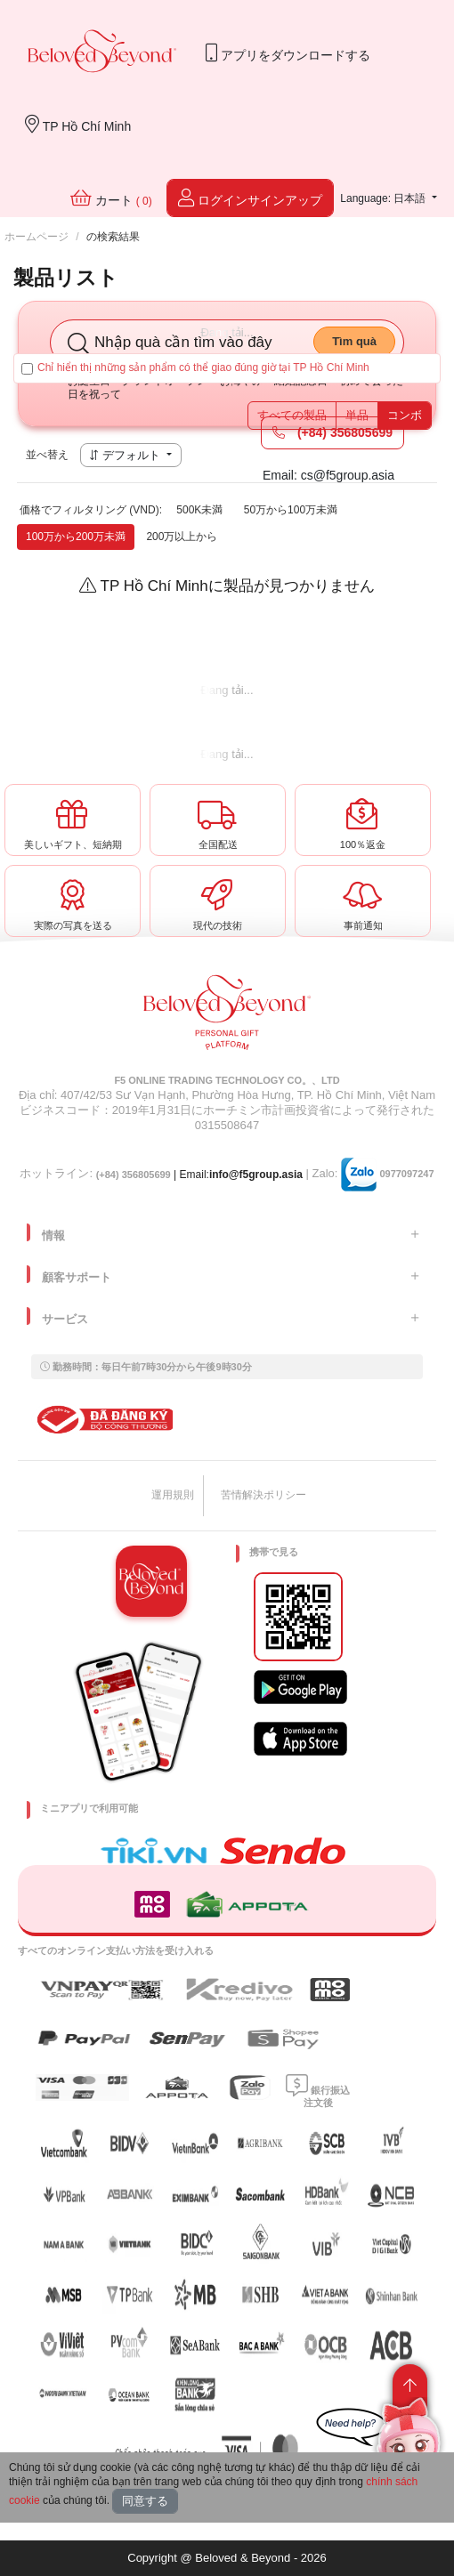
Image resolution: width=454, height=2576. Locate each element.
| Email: (152, 1174)
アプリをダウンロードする (288, 53)
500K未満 (199, 510)
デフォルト (126, 455)
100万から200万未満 (76, 536)
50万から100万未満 (290, 510)
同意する (145, 2500)
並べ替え (47, 454)
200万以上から (181, 536)
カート (111, 198)
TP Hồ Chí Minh (78, 124)
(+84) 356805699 (332, 432)
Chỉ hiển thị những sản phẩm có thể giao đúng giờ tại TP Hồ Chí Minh (195, 368)
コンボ (404, 415)
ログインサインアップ (250, 198)
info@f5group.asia (256, 1174)
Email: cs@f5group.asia (328, 475)
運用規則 (172, 1495)
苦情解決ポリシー (263, 1495)
